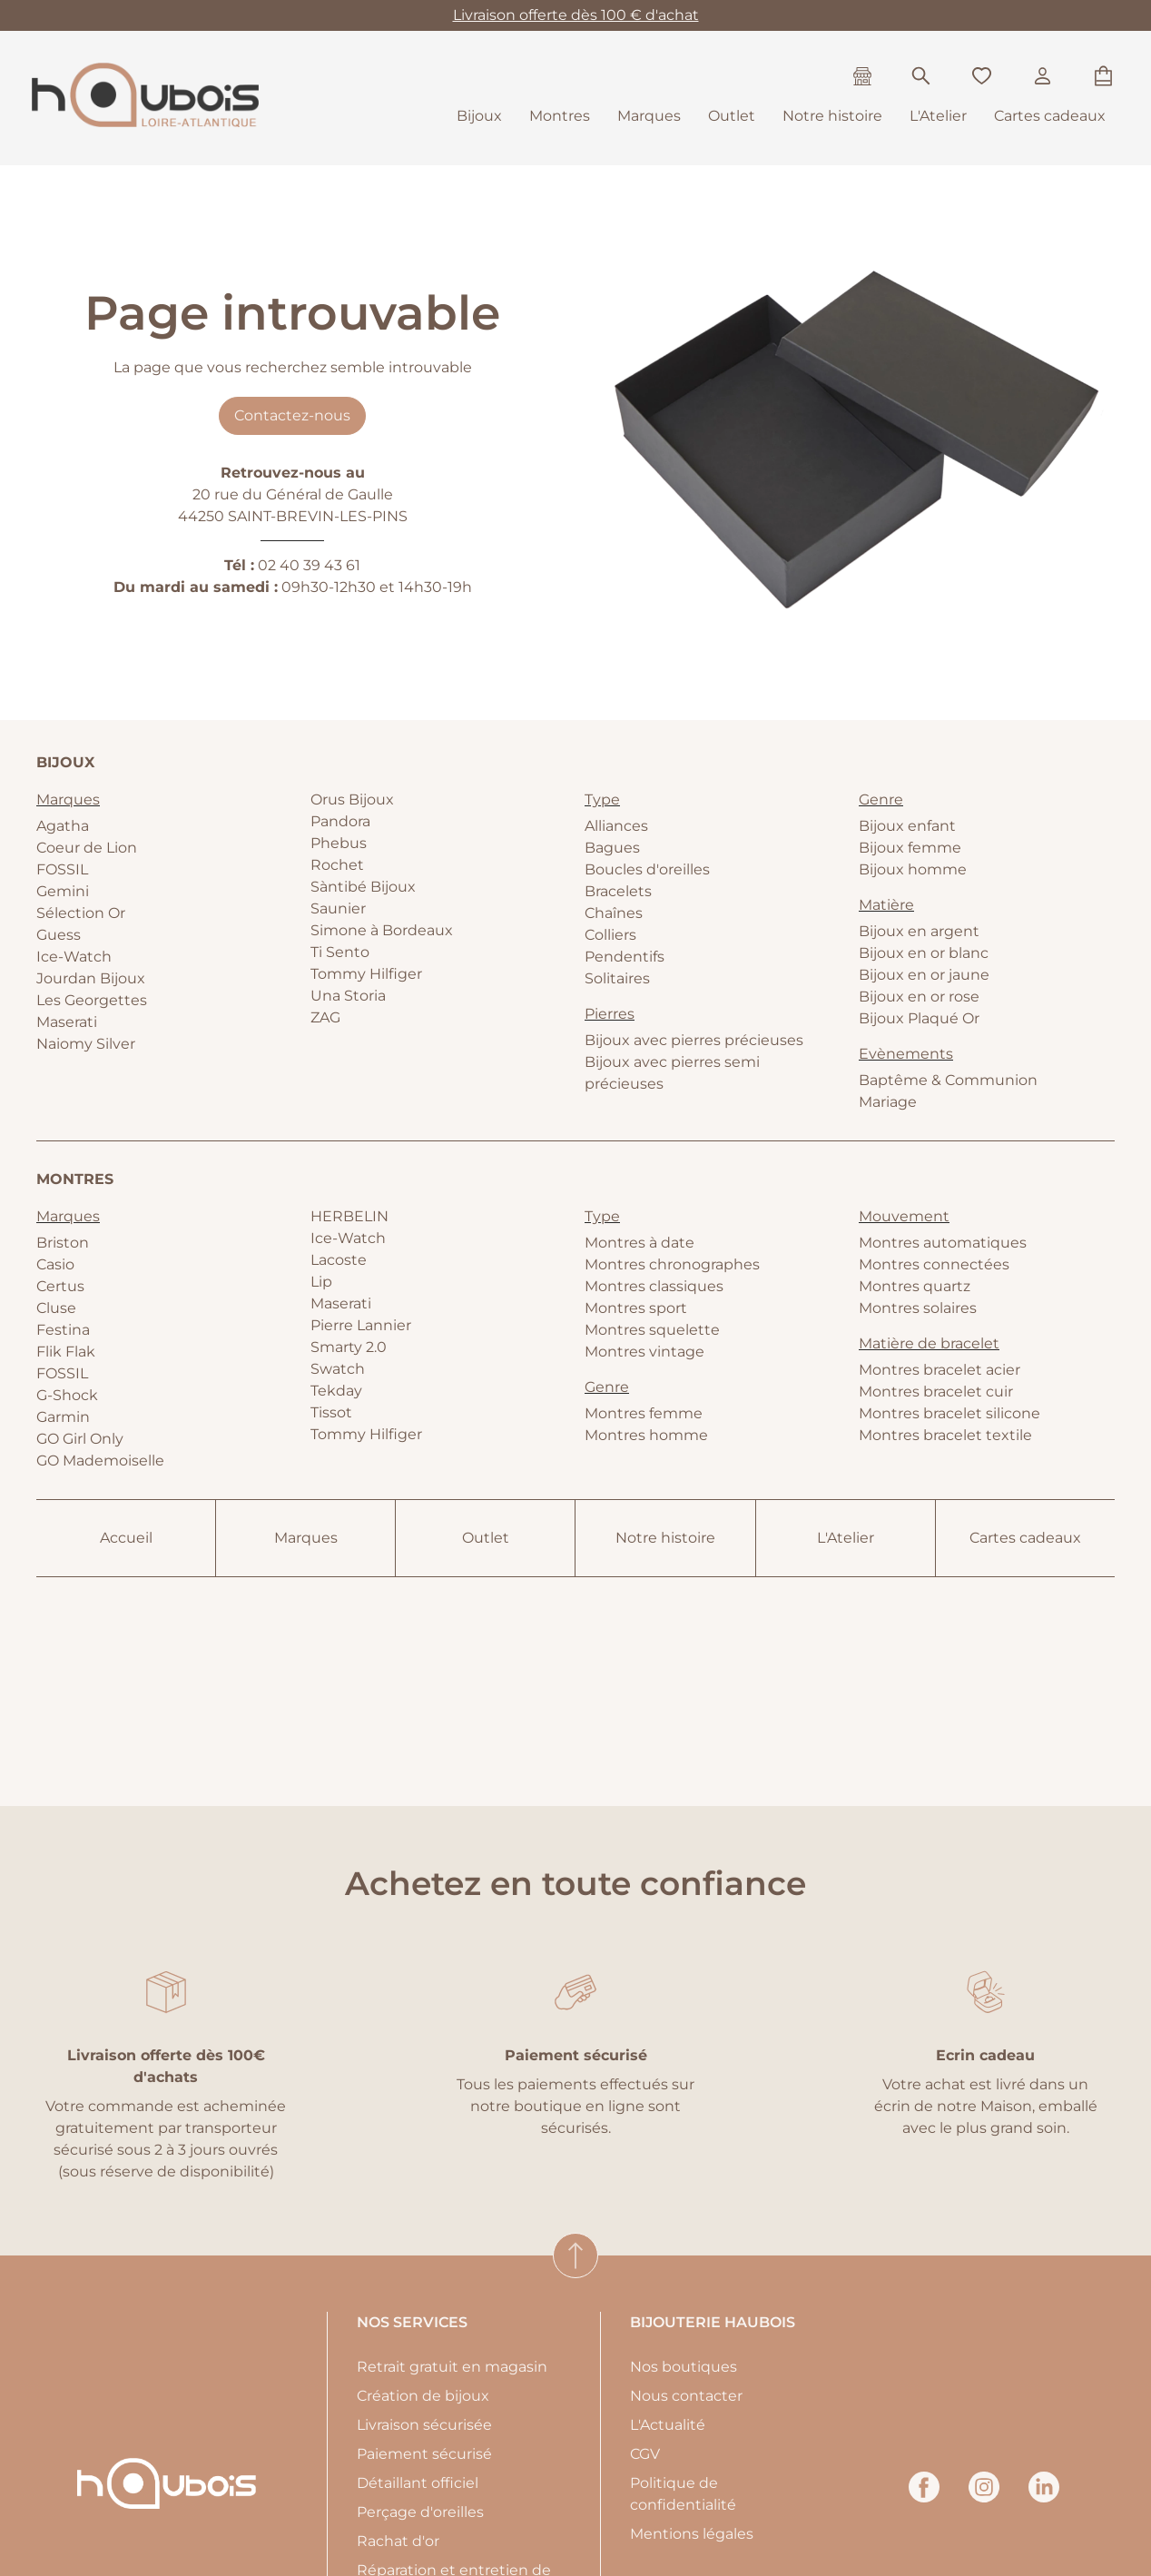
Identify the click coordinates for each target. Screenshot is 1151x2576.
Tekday (336, 1390)
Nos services (412, 2322)
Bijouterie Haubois (712, 2322)
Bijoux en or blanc (924, 953)
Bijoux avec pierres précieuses (694, 1040)
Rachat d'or (398, 2541)
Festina (63, 1329)
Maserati (66, 1022)
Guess (58, 934)
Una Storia (348, 995)
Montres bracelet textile (945, 1435)
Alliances (616, 825)
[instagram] (984, 2497)
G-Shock (67, 1395)
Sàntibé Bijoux (363, 886)
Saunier (338, 908)
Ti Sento (339, 952)
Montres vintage (644, 1351)
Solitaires (617, 978)
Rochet (337, 864)
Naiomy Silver (85, 1043)
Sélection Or (80, 913)
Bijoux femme (910, 847)
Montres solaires (918, 1308)
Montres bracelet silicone (949, 1413)
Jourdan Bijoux (90, 978)
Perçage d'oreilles (420, 2512)
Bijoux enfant (907, 825)
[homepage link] (145, 98)
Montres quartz (914, 1286)
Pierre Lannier (360, 1325)
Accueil (126, 1537)
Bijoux (479, 115)
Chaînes (614, 913)
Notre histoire (832, 115)
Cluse (56, 1308)
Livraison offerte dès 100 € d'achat (576, 15)
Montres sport (636, 1308)
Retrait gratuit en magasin (452, 2366)
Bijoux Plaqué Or (919, 1018)
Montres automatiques (943, 1242)
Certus (60, 1286)
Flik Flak (65, 1351)
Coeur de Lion (86, 847)
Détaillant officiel (417, 2483)
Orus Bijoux (352, 799)
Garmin (63, 1417)
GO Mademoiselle (100, 1460)
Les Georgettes (91, 1000)
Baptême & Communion (948, 1080)
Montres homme (646, 1435)
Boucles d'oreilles (647, 869)
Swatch (337, 1368)
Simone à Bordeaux (381, 930)
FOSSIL (62, 869)
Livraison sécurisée (424, 2424)
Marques (649, 115)
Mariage (888, 1101)
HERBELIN (349, 1216)
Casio (55, 1264)
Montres (559, 115)
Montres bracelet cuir (936, 1391)
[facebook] (924, 2497)
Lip (321, 1281)
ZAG (325, 1017)
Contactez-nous (292, 415)
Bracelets (618, 891)
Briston (62, 1242)
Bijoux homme (913, 869)
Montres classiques (654, 1286)
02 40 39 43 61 (309, 565)
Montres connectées (934, 1264)
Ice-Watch (74, 956)
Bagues (612, 847)
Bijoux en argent (919, 931)
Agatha (62, 825)
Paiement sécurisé (424, 2453)
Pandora (340, 821)
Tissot (331, 1412)
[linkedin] (1043, 2497)
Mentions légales (691, 2533)
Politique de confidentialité (683, 2493)
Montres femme (644, 1413)
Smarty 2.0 (348, 1347)
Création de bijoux (423, 2395)
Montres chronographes (672, 1264)
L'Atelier (938, 115)
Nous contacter (686, 2395)
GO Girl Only (79, 1438)
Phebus (338, 843)
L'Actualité (667, 2424)
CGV (645, 2453)
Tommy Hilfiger (366, 973)
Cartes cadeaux (1050, 115)
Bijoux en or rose (919, 996)
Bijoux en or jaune (924, 974)
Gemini (62, 891)
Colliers (610, 934)
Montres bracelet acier (939, 1369)
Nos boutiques (683, 2366)
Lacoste (338, 1259)
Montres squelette (652, 1329)
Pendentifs (624, 956)
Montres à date (639, 1242)
